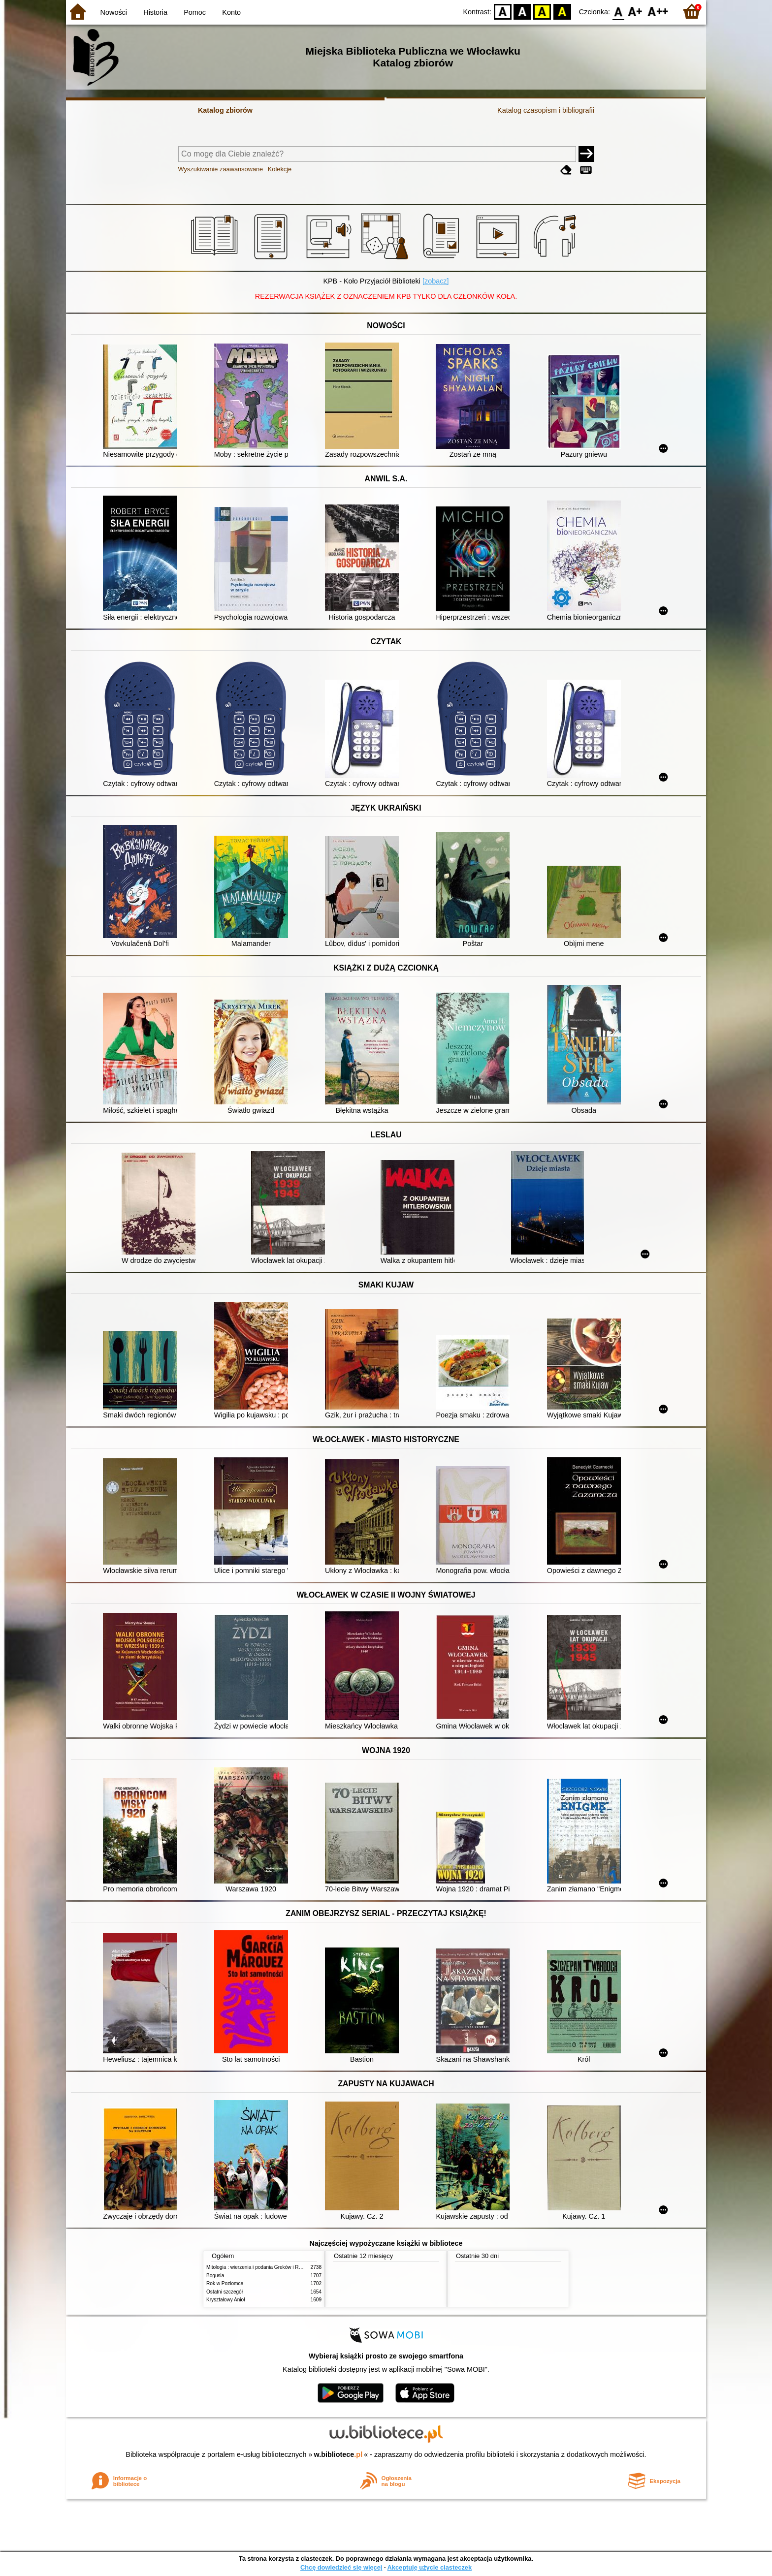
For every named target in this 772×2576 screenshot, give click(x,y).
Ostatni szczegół (224, 2291)
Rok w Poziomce (224, 2283)
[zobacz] (435, 281)
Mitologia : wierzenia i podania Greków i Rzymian (260, 2267)
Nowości (113, 12)
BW (522, 11)
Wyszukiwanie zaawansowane (220, 169)
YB (542, 11)
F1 (635, 11)
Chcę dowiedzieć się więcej (341, 2567)
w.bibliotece (338, 2454)
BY (562, 11)
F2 (658, 11)
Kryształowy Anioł (225, 2299)
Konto (231, 12)
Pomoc (195, 12)
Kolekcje (279, 169)
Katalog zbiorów (225, 110)
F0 (618, 11)
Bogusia (215, 2275)
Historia (155, 12)
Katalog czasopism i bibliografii (545, 110)
